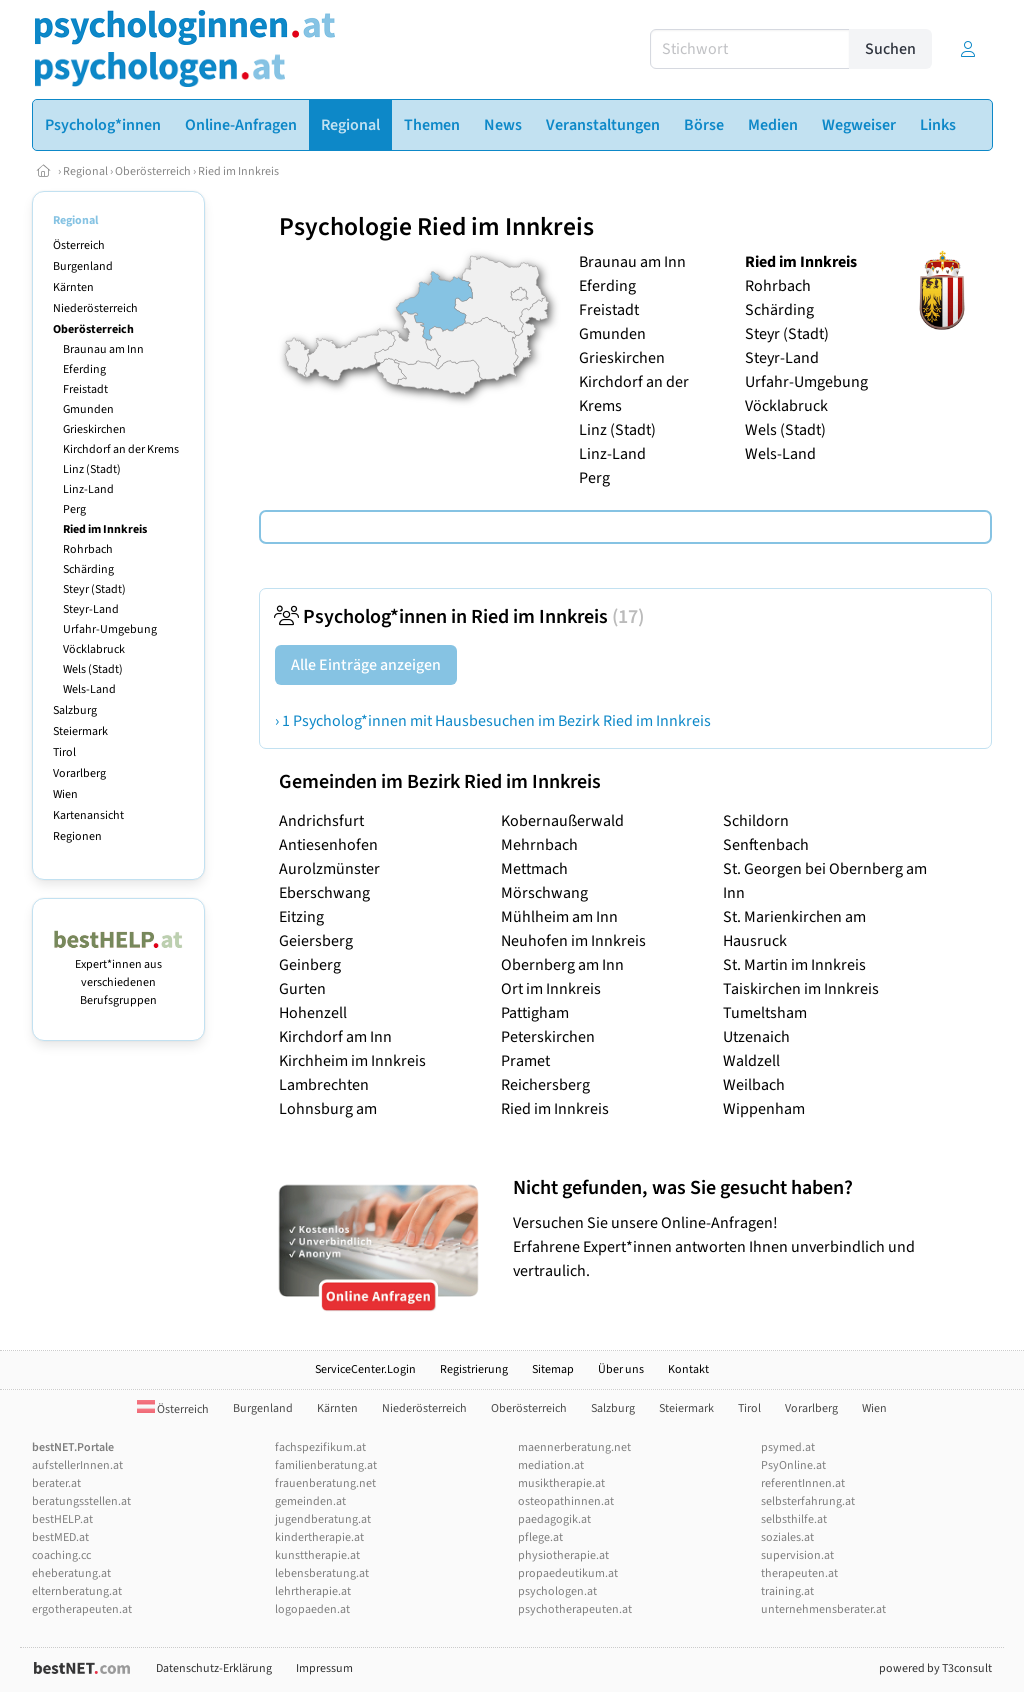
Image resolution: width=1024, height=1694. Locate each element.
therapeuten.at (799, 1573)
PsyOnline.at (793, 1465)
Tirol (64, 752)
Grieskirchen (94, 429)
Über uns (621, 1369)
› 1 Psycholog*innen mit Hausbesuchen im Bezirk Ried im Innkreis (493, 721)
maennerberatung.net (574, 1447)
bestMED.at (60, 1537)
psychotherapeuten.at (575, 1609)
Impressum (324, 1668)
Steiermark (80, 731)
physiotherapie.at (563, 1555)
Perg (74, 509)
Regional (85, 171)
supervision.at (797, 1555)
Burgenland (83, 266)
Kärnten (73, 287)
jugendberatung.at (323, 1519)
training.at (787, 1591)
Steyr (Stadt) (94, 589)
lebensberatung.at (322, 1573)
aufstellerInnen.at (77, 1465)
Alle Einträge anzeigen (366, 665)
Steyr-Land (91, 609)
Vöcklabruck (94, 649)
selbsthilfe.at (794, 1519)
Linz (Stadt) (92, 469)
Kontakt (688, 1369)
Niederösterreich (95, 308)
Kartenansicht (88, 815)
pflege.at (540, 1537)
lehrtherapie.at (313, 1591)
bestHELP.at (62, 1519)
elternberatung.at (77, 1591)
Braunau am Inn (103, 349)
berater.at (56, 1483)
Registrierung (474, 1369)
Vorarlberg (79, 773)
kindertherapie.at (319, 1537)
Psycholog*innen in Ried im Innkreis (459, 617)
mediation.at (551, 1465)
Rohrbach (88, 549)
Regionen (77, 836)
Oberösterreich (153, 171)
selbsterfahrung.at (808, 1501)
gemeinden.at (310, 1501)
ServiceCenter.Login (365, 1369)
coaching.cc (61, 1555)
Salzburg (75, 710)
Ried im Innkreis (238, 171)
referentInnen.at (803, 1483)
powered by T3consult (935, 1668)
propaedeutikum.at (568, 1573)
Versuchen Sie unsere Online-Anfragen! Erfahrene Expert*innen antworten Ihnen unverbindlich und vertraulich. (747, 1228)
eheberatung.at (71, 1573)
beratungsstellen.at (81, 1501)
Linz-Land (88, 489)
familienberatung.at (326, 1465)
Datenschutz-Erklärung (214, 1668)
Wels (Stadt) (93, 669)
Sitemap (553, 1369)
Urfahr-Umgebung (110, 629)
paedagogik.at (554, 1519)
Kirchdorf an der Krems (121, 449)
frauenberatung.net (325, 1483)
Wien (65, 794)
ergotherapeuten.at (82, 1609)
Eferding (84, 369)
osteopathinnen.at (566, 1501)
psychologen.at (557, 1591)
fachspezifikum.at (320, 1447)
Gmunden (88, 409)
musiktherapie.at (561, 1483)
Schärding (88, 569)
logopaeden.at (312, 1609)
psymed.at (788, 1447)
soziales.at (787, 1537)
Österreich (79, 245)
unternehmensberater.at (823, 1609)
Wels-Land (89, 689)
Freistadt (85, 389)
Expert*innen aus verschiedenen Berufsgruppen (118, 973)
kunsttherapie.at (317, 1555)
